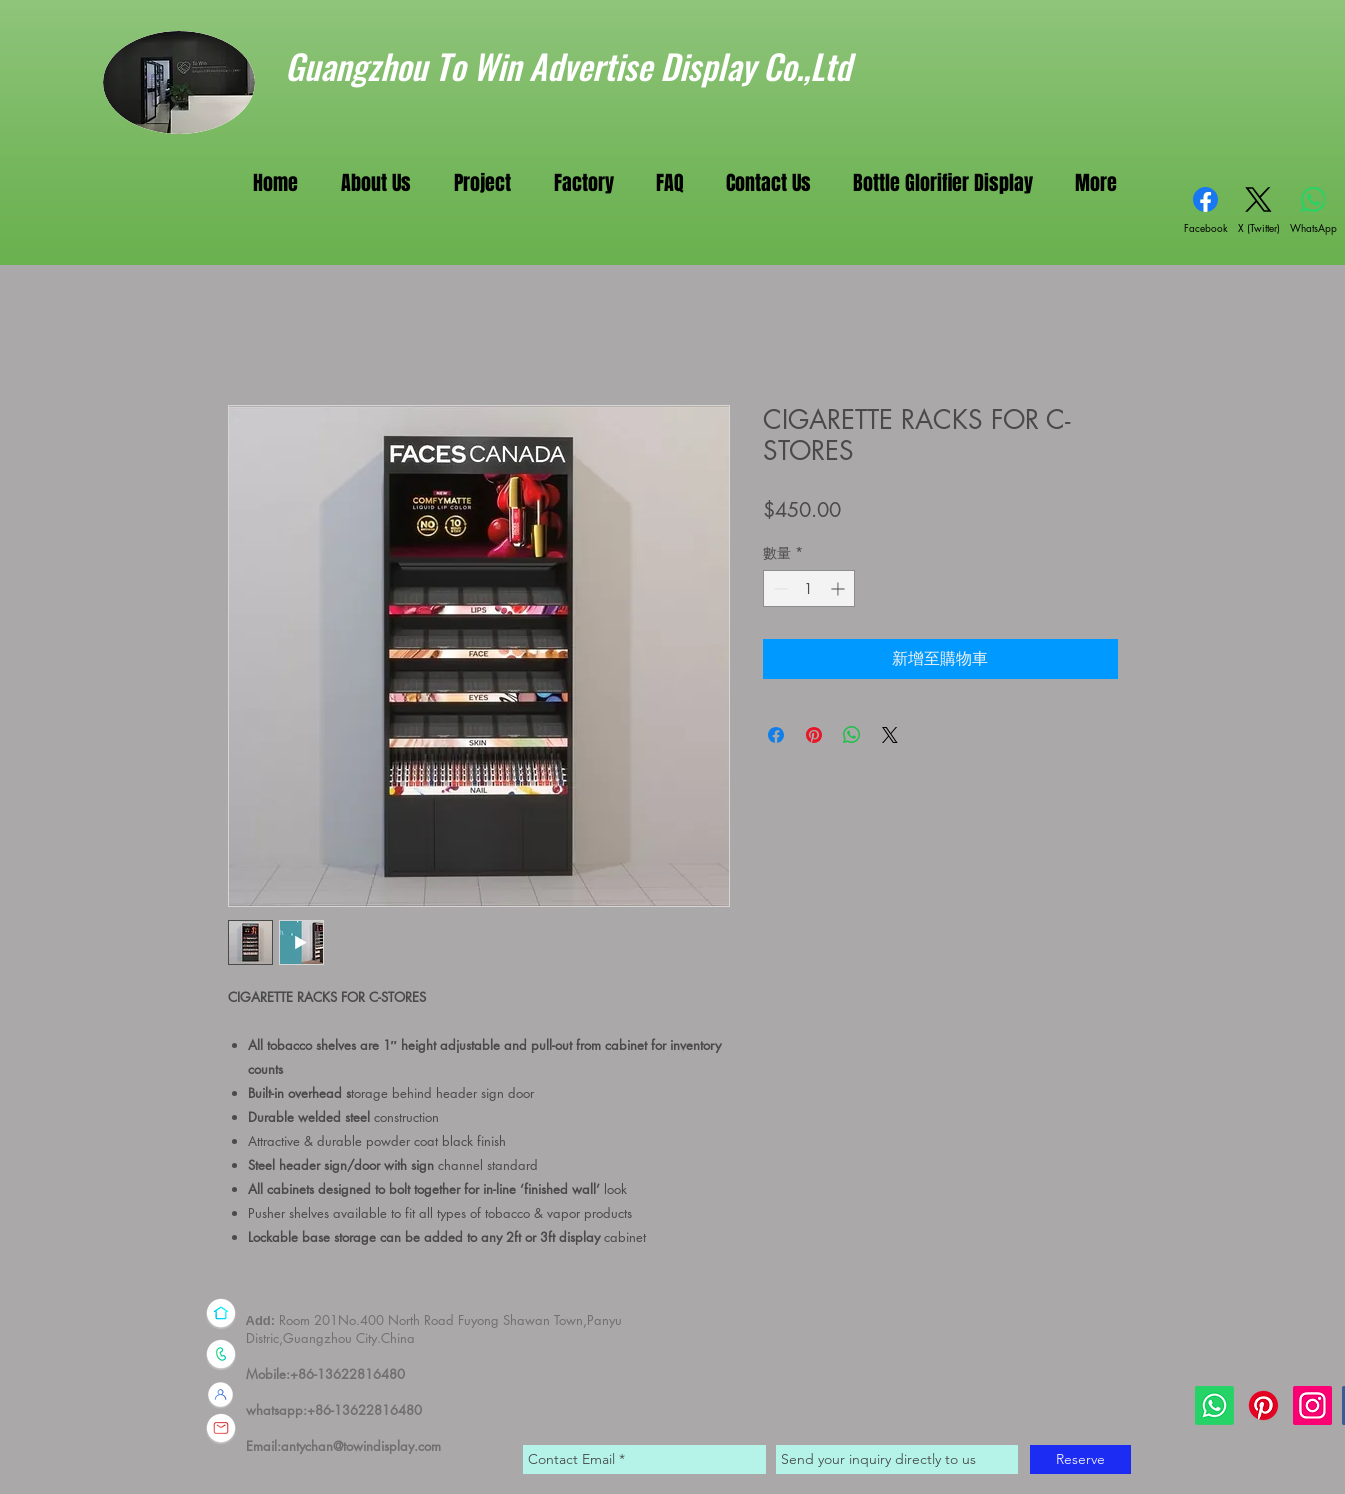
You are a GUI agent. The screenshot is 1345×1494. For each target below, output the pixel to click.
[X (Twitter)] (1259, 211)
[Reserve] (1080, 1459)
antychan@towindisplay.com (361, 1446)
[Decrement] (778, 588)
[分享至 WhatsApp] (852, 735)
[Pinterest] (1263, 1405)
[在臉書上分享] (776, 735)
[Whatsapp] (1214, 1405)
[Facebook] (1206, 211)
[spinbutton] (809, 588)
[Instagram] (1312, 1405)
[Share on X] (890, 735)
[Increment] (839, 588)
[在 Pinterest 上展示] (814, 735)
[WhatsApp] (1313, 211)
